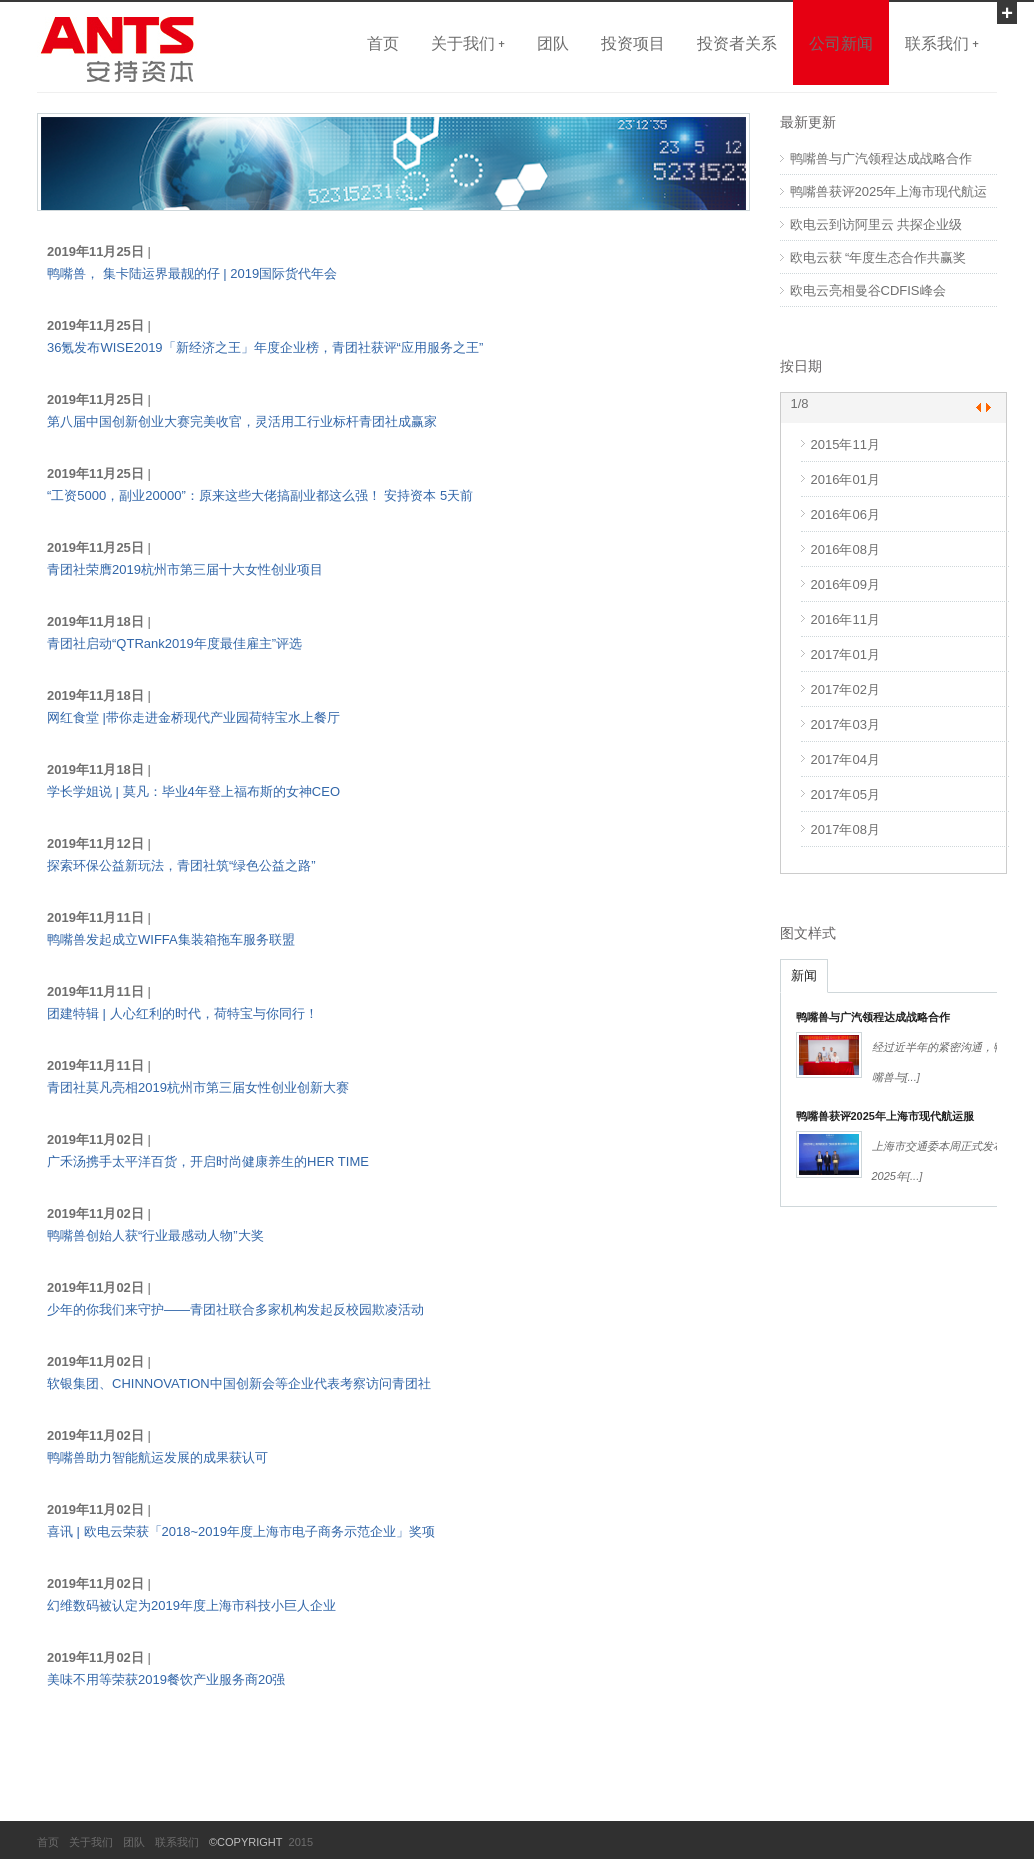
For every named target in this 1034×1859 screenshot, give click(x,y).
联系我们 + (942, 43)
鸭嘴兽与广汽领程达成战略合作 (881, 158)
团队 (553, 43)
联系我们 (177, 1842)
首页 (383, 43)
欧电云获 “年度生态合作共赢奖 (878, 257)
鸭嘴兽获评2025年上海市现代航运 (889, 191)
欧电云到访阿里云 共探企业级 (876, 224)
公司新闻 (841, 43)
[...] (912, 1077)
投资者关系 (737, 43)
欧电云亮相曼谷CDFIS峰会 (868, 290)
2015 (298, 1842)
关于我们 (91, 1842)
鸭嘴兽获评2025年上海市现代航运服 (885, 1116)
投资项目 (633, 43)
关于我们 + (468, 43)
